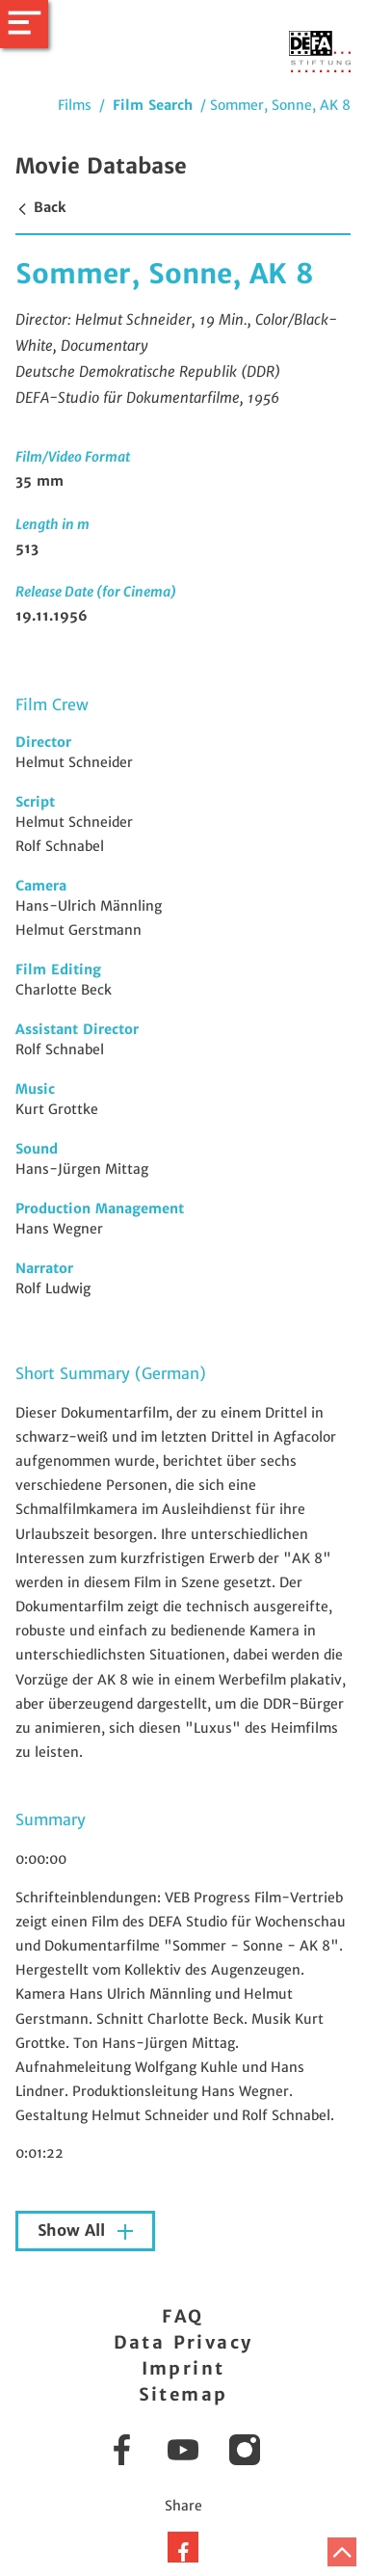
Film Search (153, 105)
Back (40, 207)
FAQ (182, 2316)
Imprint (183, 2368)
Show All (74, 2230)
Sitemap (183, 2394)
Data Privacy (183, 2342)
